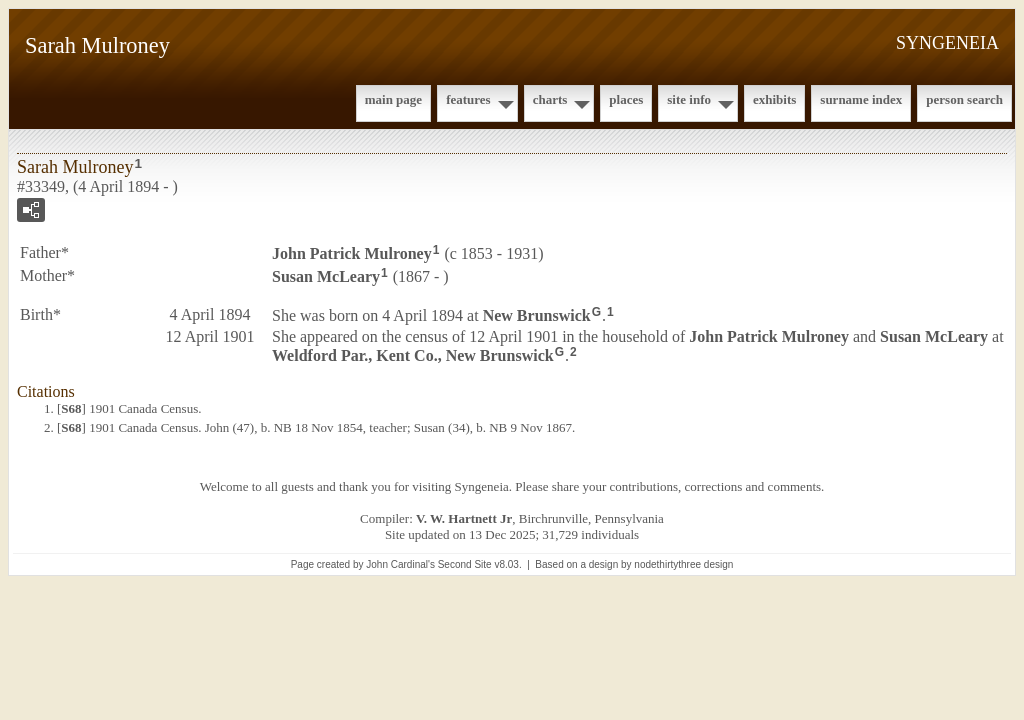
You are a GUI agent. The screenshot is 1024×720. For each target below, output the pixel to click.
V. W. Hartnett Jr (464, 518)
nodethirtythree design (683, 564)
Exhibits (774, 99)
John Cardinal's (400, 564)
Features (468, 99)
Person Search (964, 99)
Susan (326, 276)
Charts (550, 99)
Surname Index (861, 99)
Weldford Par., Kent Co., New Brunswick (413, 355)
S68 (71, 408)
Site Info (689, 99)
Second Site (465, 564)
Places (626, 99)
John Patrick (352, 253)
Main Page (393, 99)
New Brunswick (537, 314)
